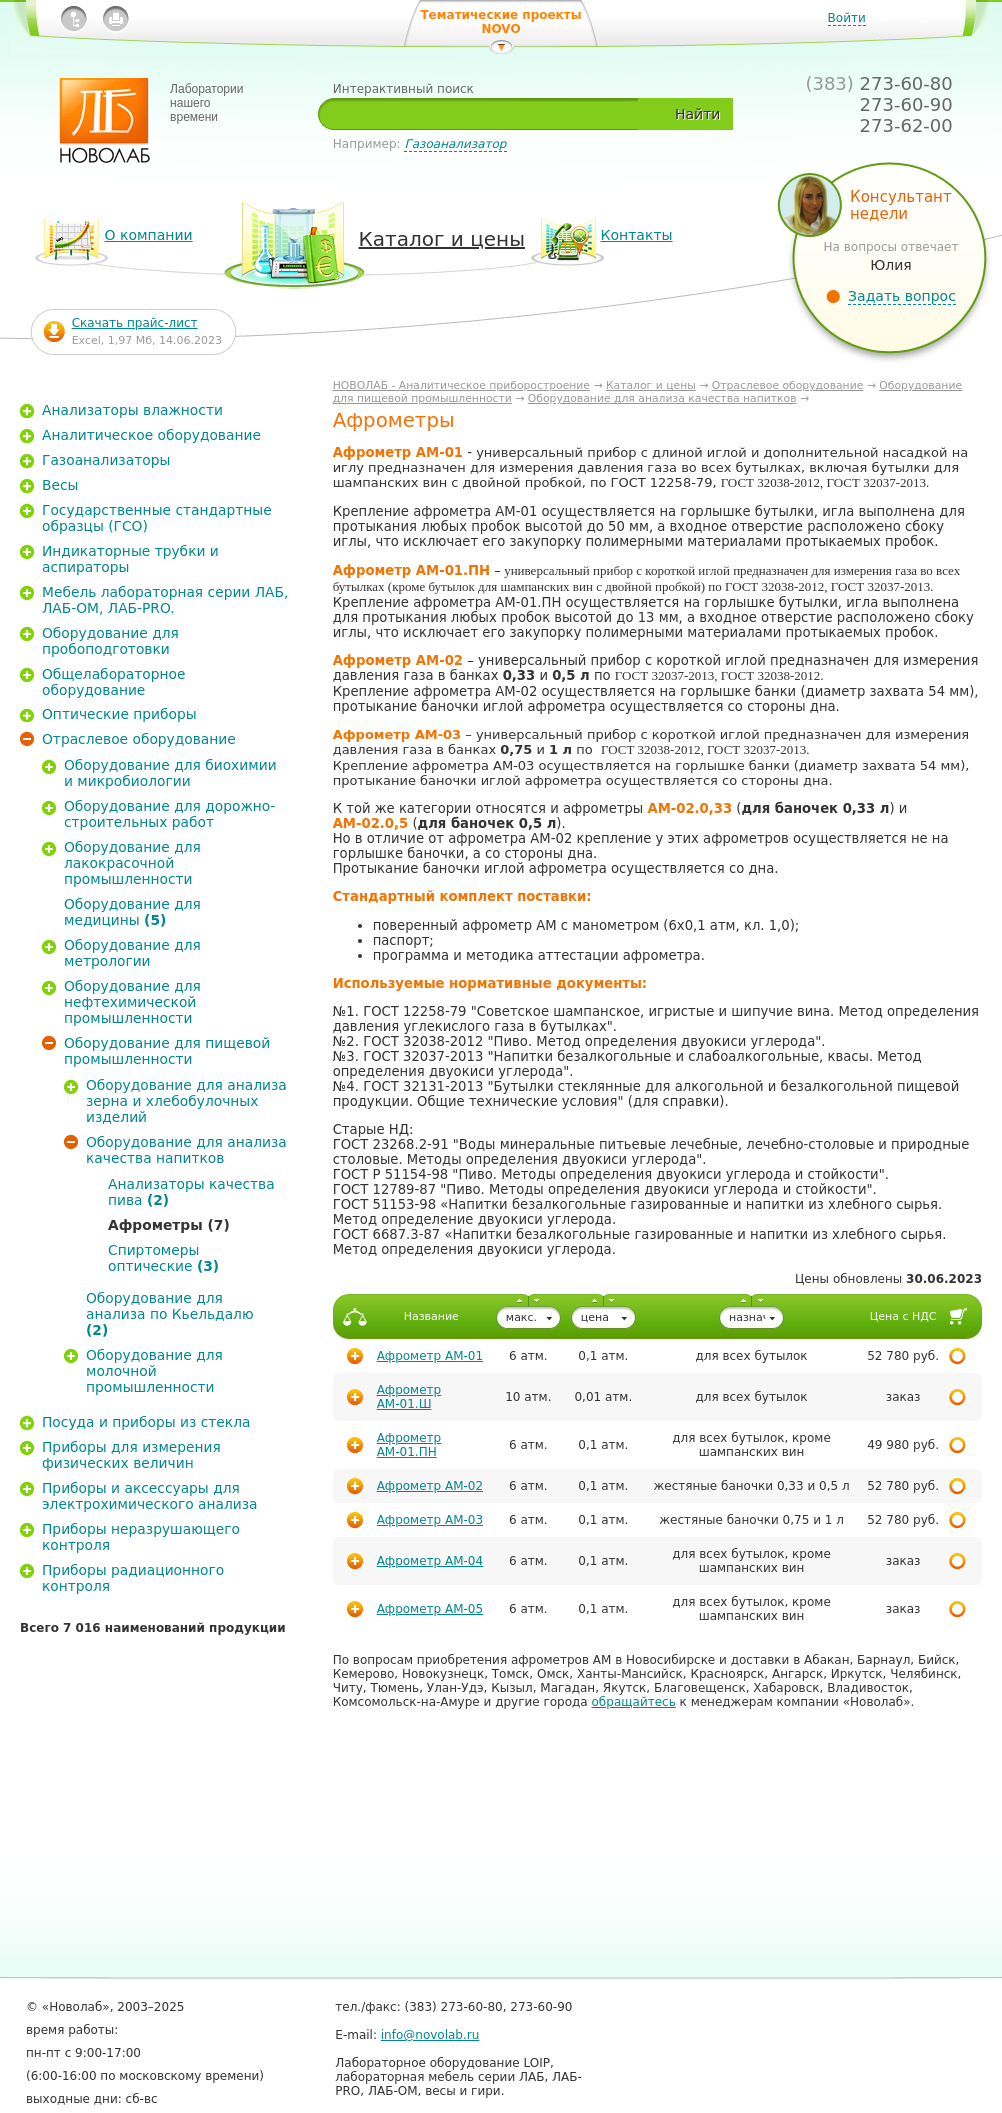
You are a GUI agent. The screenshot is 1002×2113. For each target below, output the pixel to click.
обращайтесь (634, 1702)
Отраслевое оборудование (788, 385)
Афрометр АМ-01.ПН (409, 1445)
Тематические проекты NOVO (500, 22)
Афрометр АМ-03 (430, 1520)
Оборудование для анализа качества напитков (662, 398)
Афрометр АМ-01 (430, 1356)
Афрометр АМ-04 (430, 1561)
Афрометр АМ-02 (430, 1486)
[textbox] (485, 114)
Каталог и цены (651, 385)
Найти (697, 114)
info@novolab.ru (430, 2035)
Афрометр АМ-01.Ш (409, 1397)
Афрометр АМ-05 (430, 1609)
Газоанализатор (455, 144)
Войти (847, 18)
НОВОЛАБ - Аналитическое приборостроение (461, 385)
